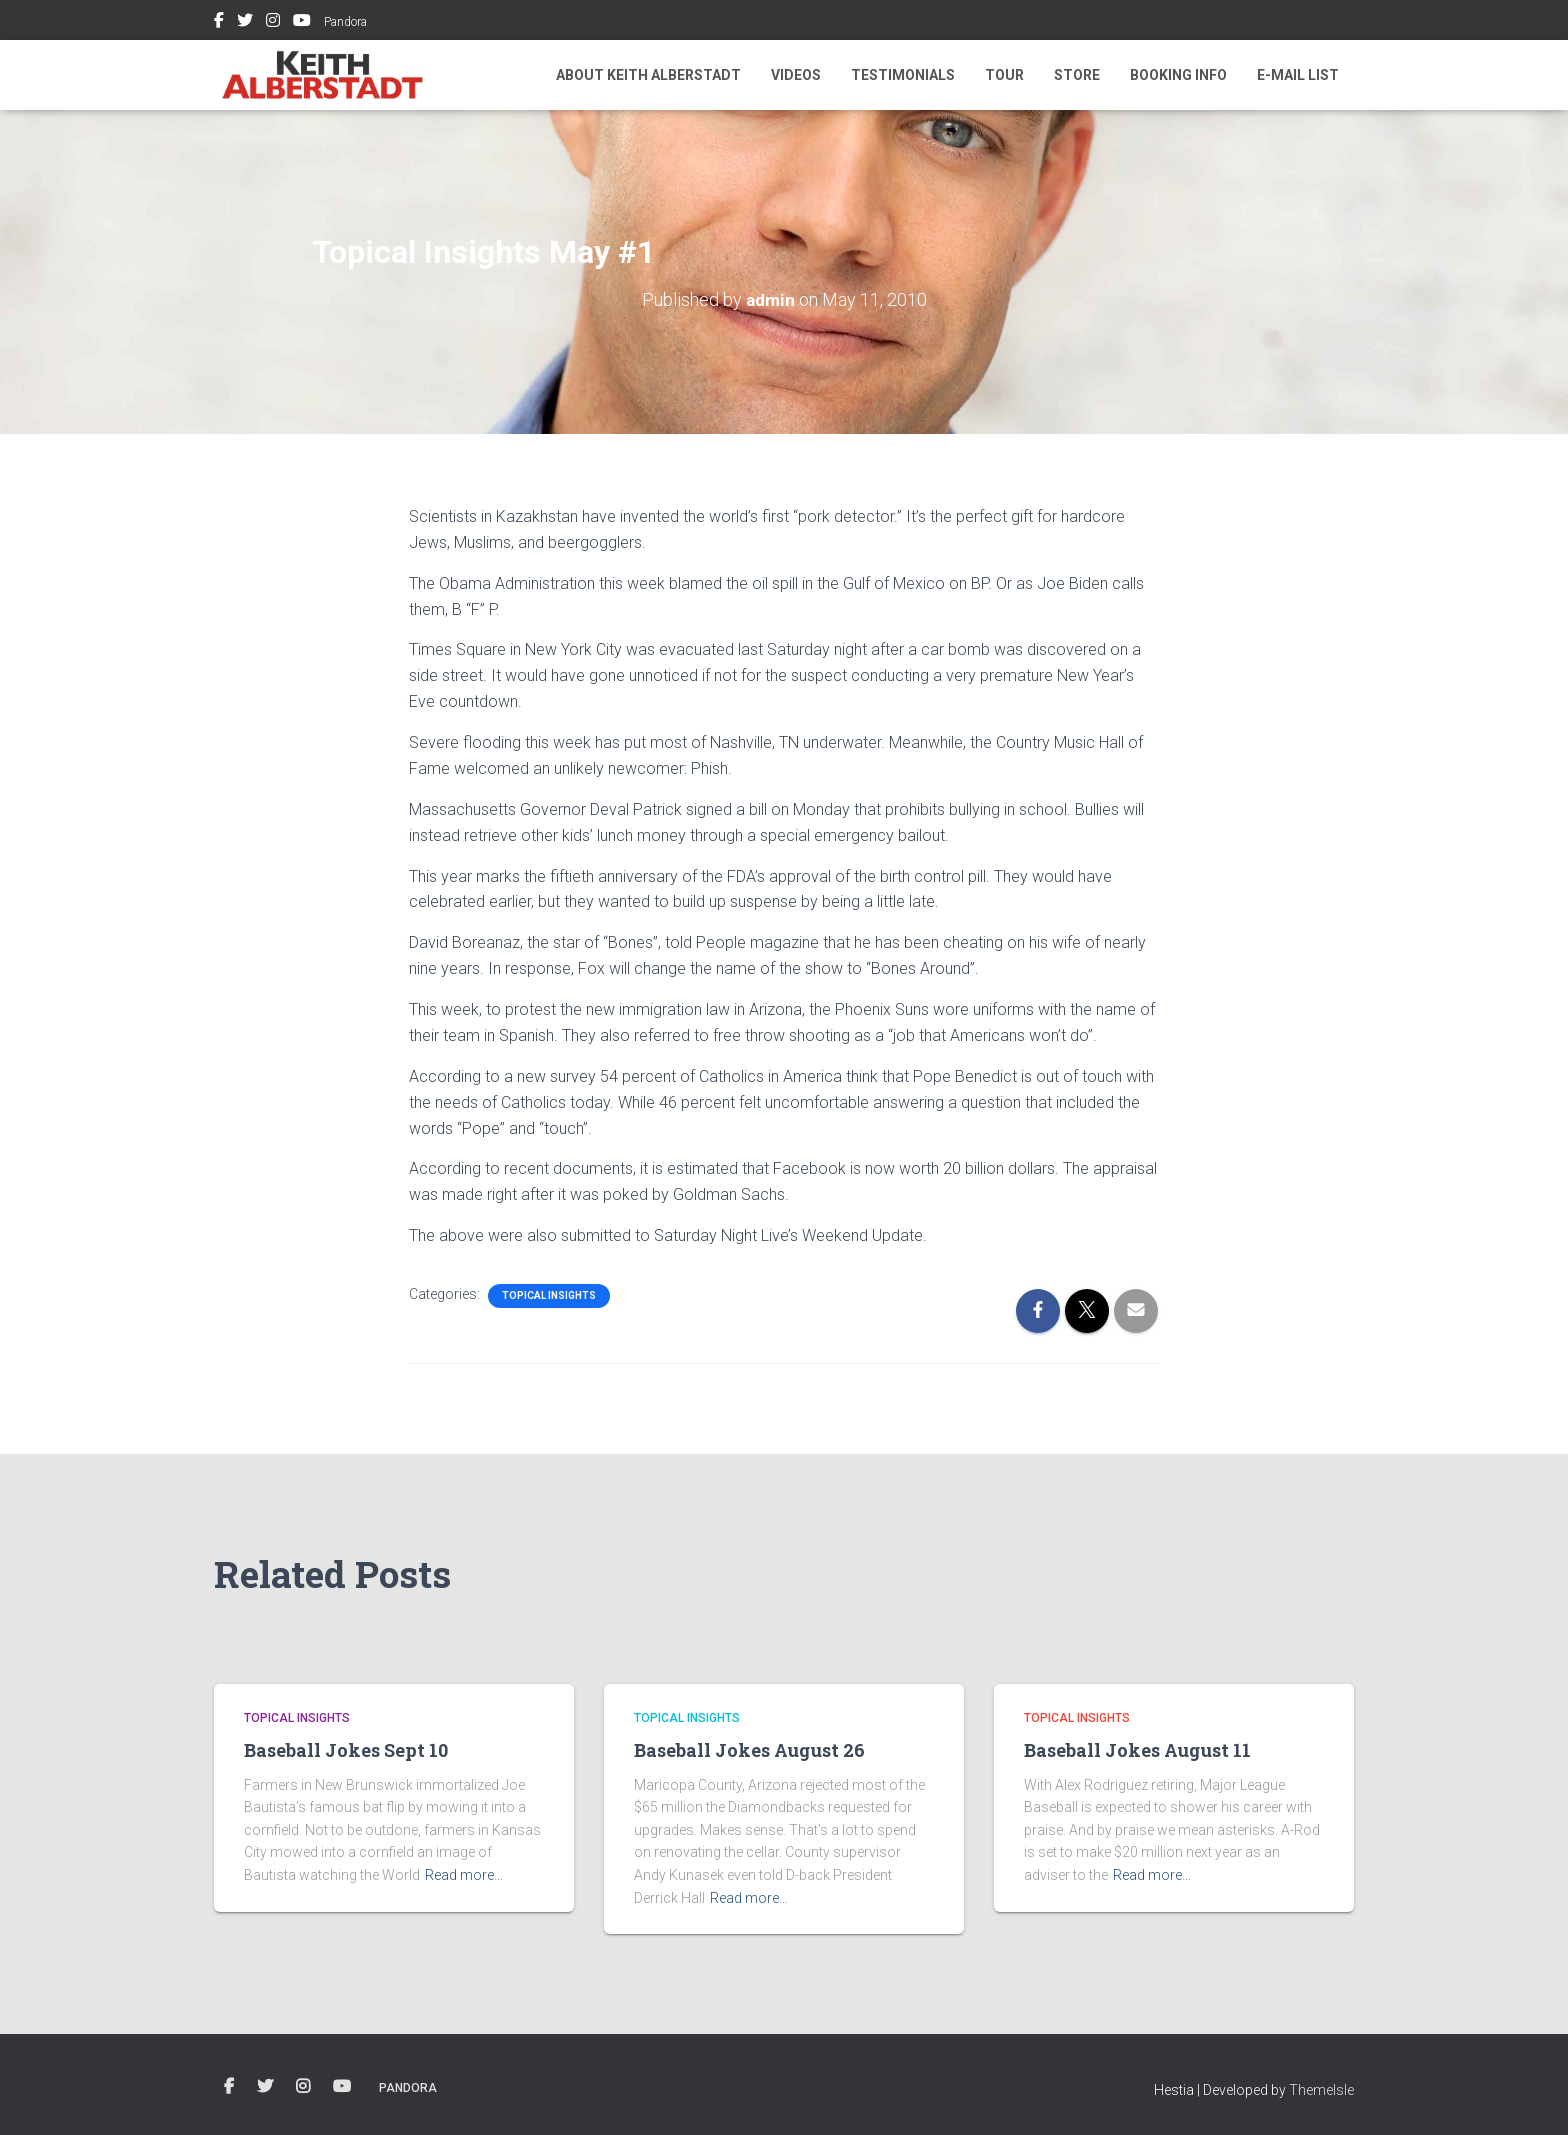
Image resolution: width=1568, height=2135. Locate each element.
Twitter (245, 23)
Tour (1004, 75)
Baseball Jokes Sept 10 (346, 1750)
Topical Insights (549, 1295)
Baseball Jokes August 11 (1137, 1750)
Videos (796, 75)
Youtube (302, 23)
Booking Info (1178, 75)
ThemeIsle (1321, 2090)
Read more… (464, 1875)
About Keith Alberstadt (648, 75)
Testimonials (903, 75)
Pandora (345, 22)
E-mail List (1298, 75)
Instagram (273, 23)
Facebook (219, 23)
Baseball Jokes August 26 (749, 1750)
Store (1077, 75)
